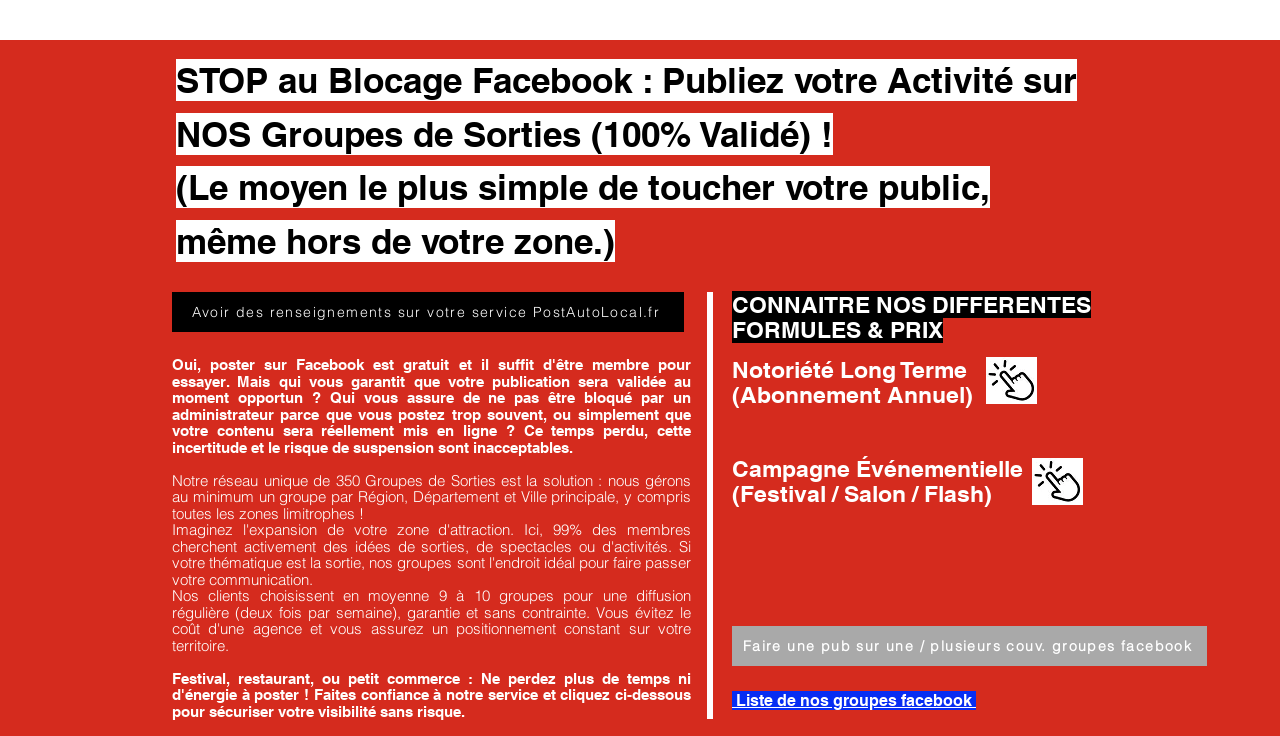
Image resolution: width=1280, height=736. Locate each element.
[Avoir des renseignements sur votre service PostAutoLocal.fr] (428, 312)
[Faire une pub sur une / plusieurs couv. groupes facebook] (969, 646)
